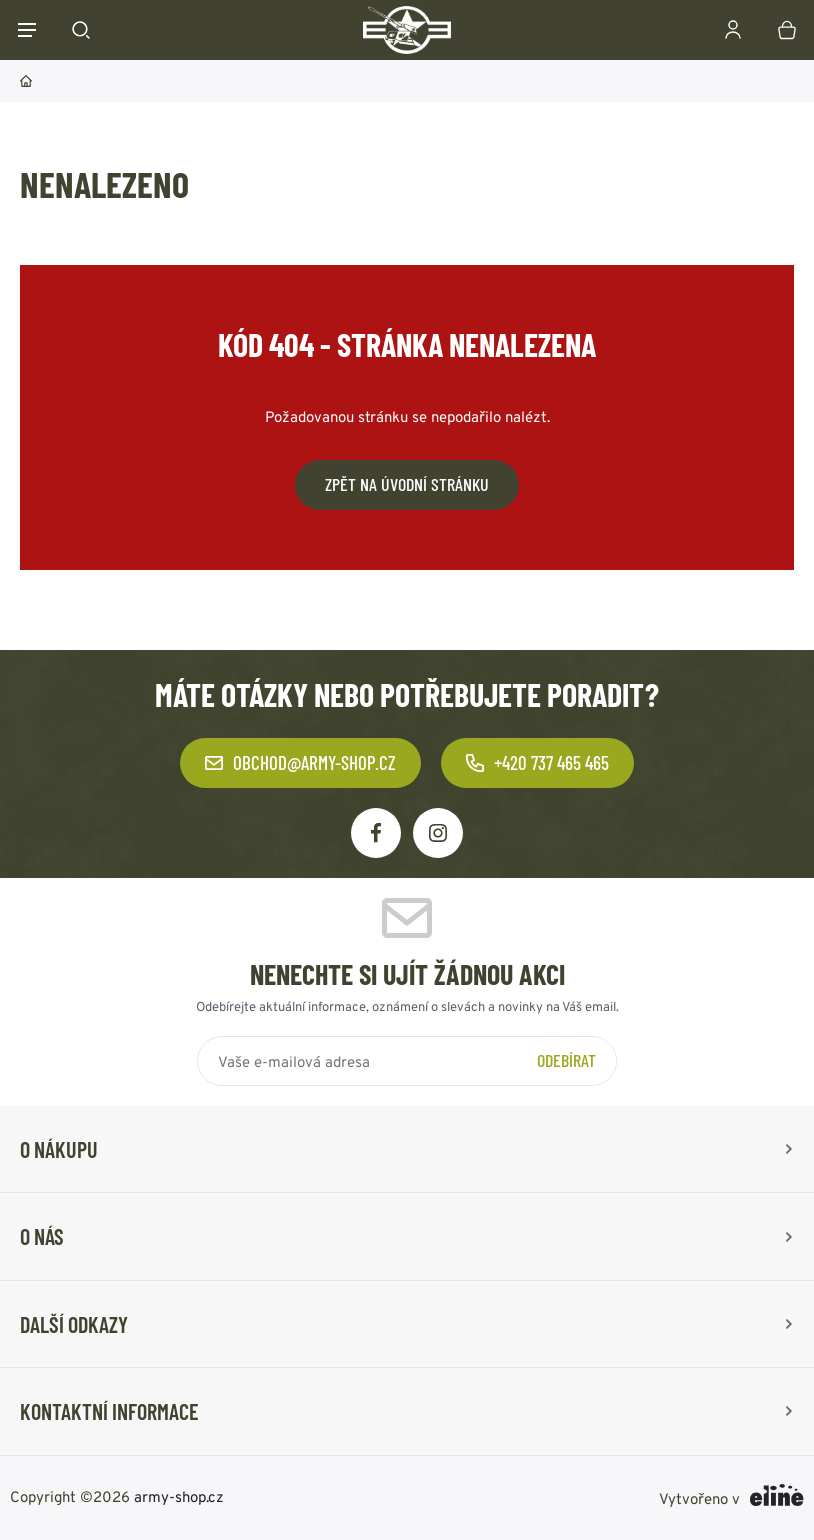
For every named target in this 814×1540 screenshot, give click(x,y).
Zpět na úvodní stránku (407, 484)
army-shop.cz (179, 1495)
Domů (26, 81)
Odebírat (566, 1060)
